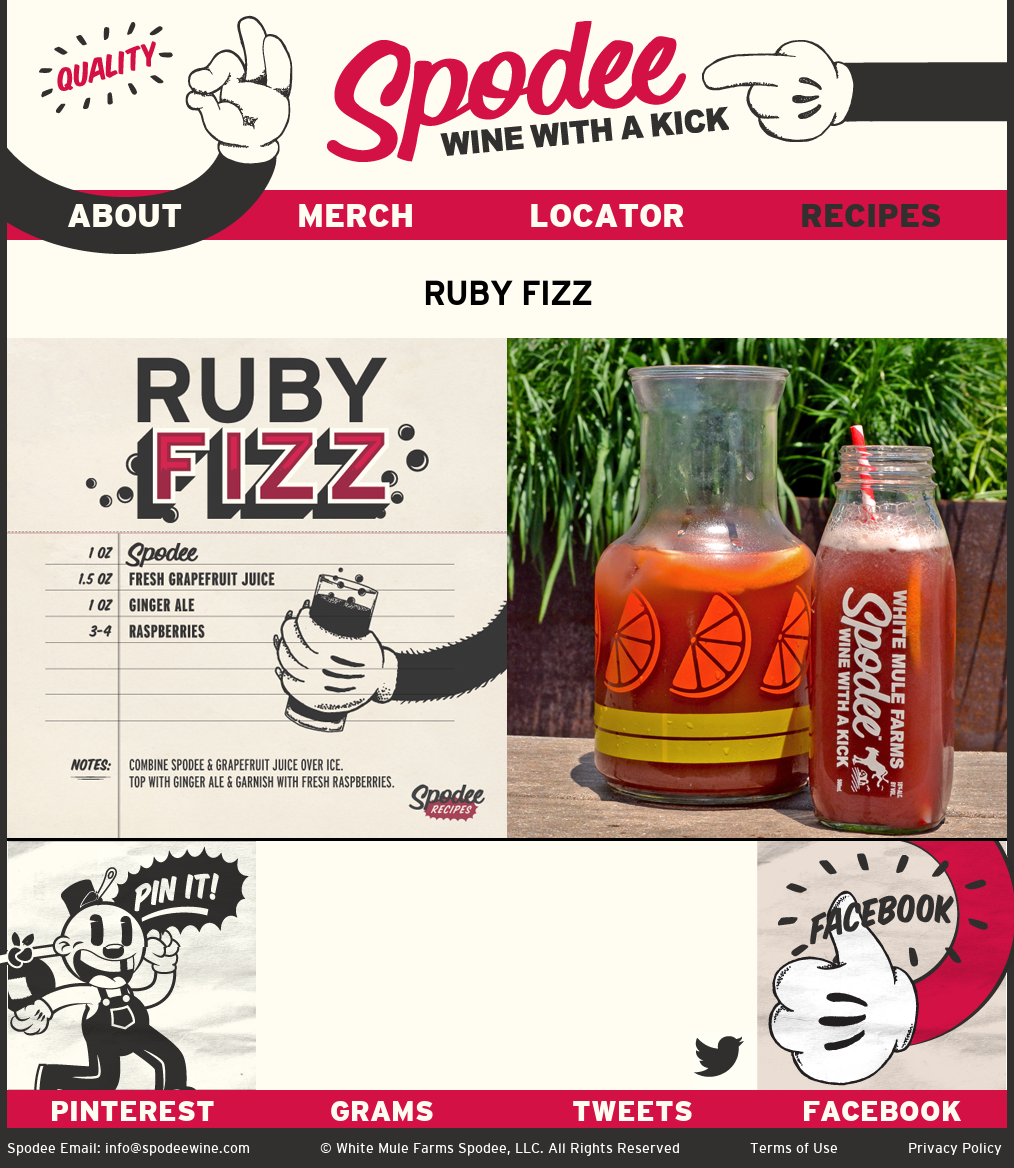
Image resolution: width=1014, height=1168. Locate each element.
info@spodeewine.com (177, 1148)
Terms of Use (794, 1148)
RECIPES (871, 215)
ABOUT (124, 215)
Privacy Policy (955, 1148)
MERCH (355, 215)
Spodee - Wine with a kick (528, 91)
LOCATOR (607, 215)
